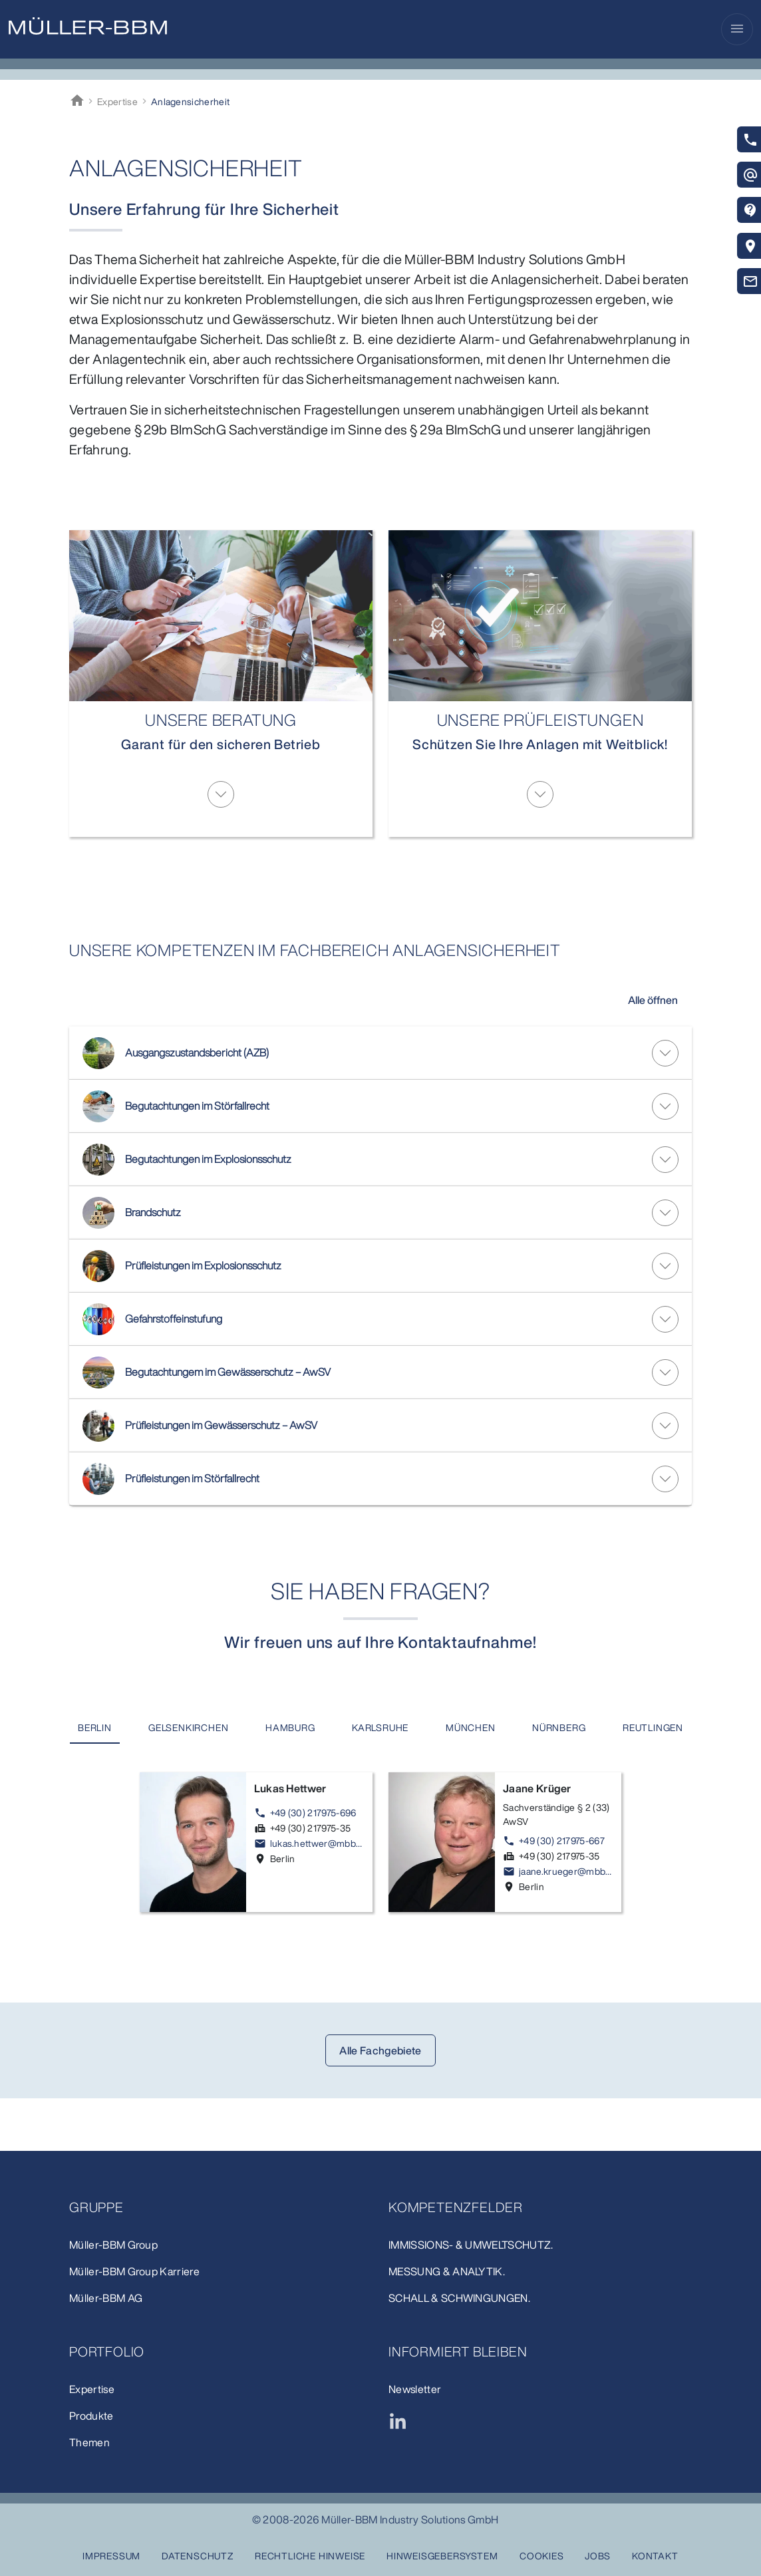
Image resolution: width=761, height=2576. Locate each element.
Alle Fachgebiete (380, 2104)
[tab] (143, 1728)
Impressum (111, 2556)
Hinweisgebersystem (442, 2556)
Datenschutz (197, 2556)
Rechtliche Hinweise (310, 2556)
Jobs (598, 2556)
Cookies (542, 2556)
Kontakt (655, 2556)
